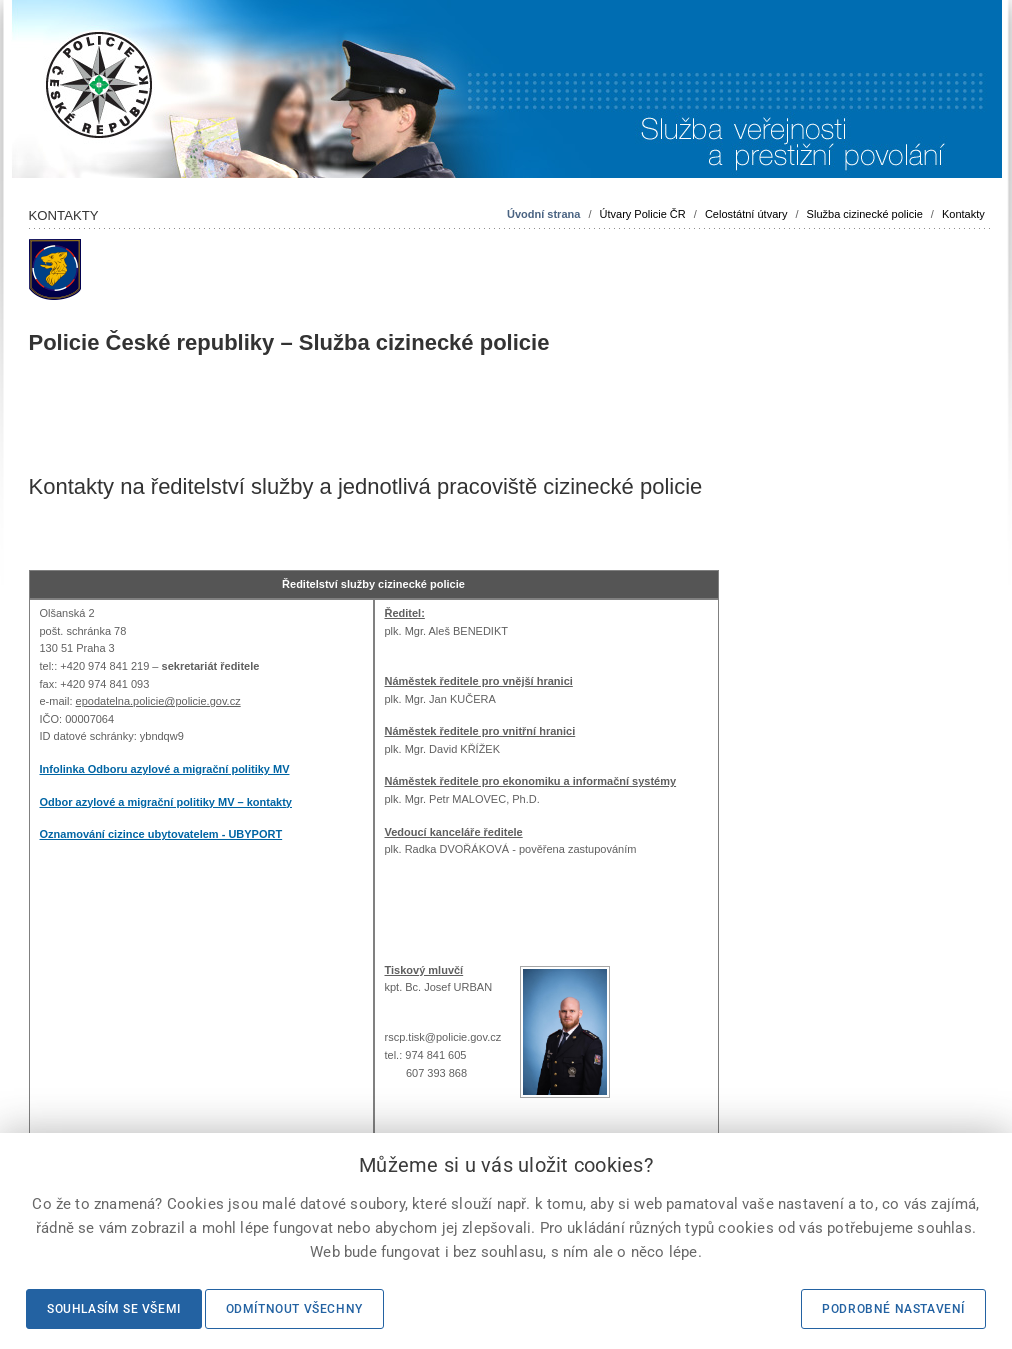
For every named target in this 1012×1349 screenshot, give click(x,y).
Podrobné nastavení (893, 1309)
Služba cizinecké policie (865, 214)
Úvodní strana (543, 214)
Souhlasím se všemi (114, 1309)
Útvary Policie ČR (643, 214)
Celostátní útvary (746, 214)
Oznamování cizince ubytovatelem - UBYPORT (161, 834)
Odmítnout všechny (294, 1309)
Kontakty (963, 214)
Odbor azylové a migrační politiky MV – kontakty (166, 802)
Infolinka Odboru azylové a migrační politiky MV (165, 769)
